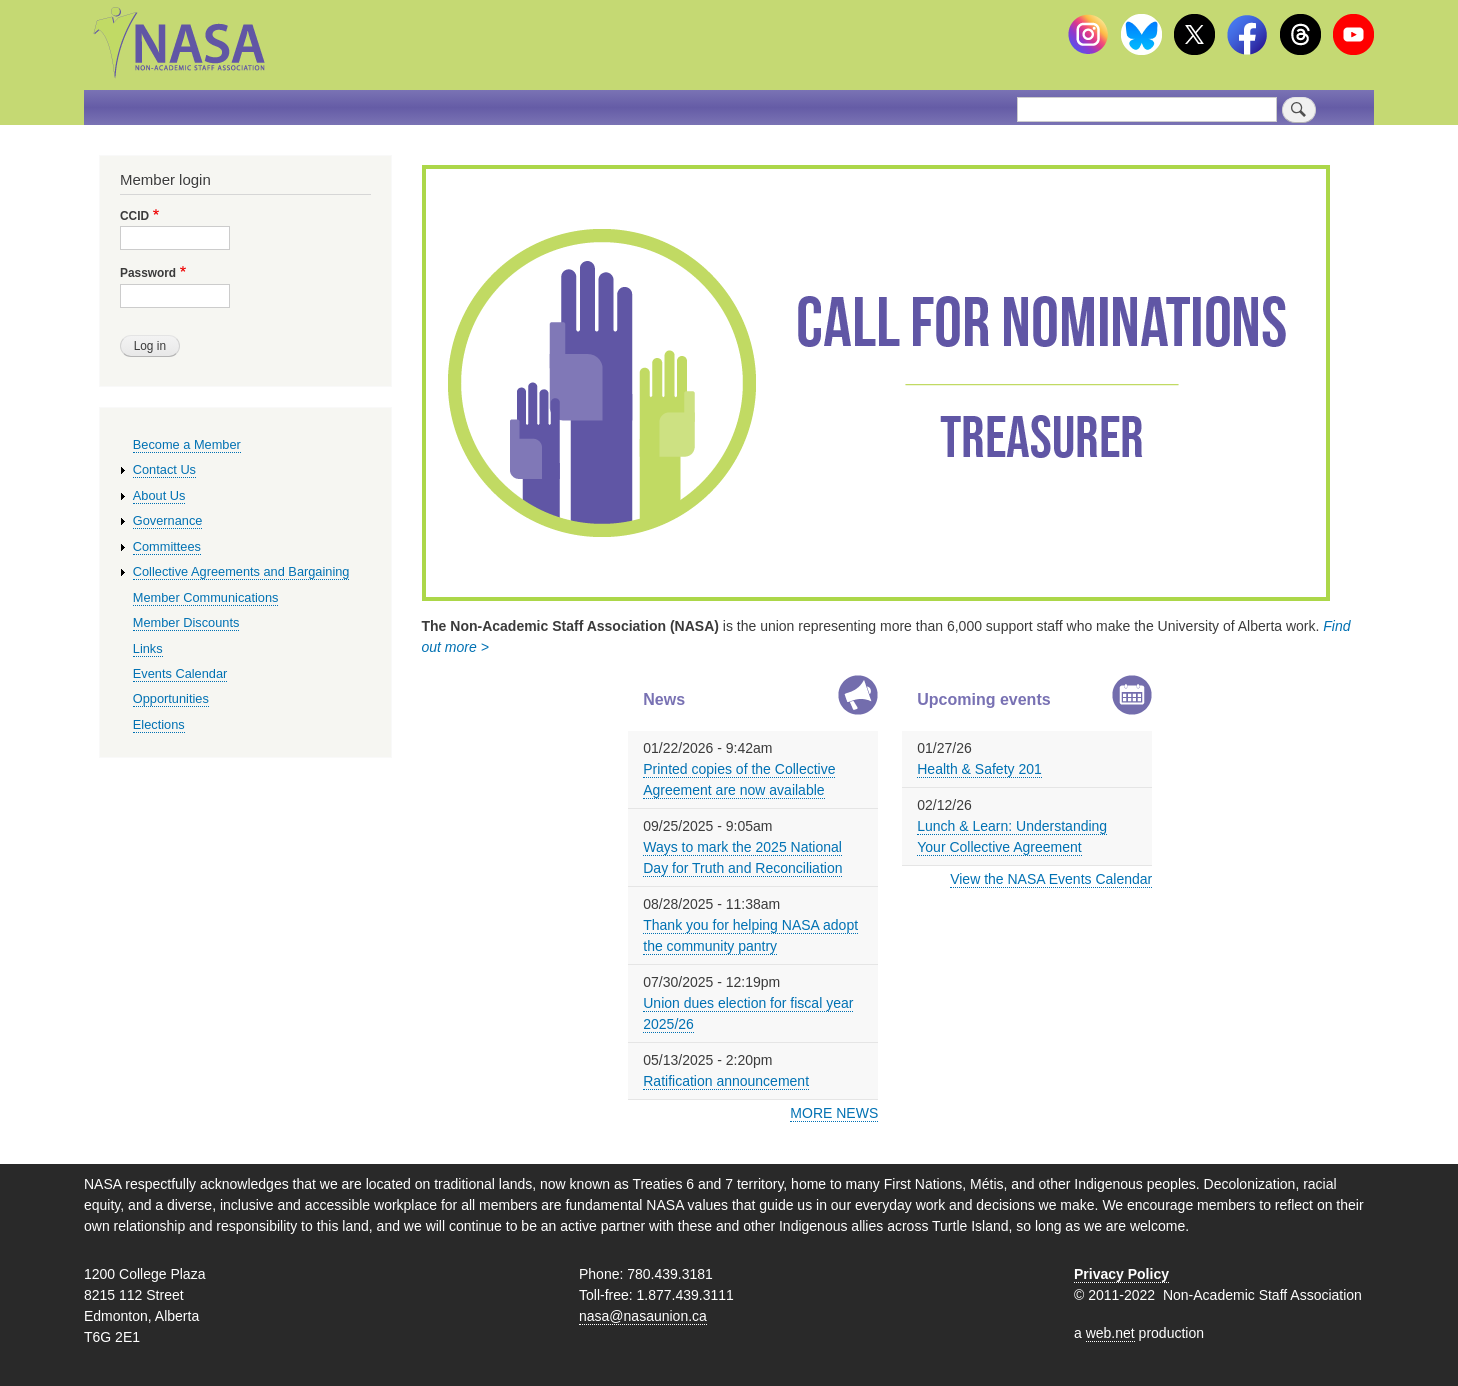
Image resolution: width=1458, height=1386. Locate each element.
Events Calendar (180, 673)
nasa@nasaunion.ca (643, 1316)
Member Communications (206, 597)
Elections (159, 724)
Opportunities (171, 698)
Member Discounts (186, 622)
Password (148, 273)
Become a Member (187, 444)
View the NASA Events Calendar (1051, 879)
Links (148, 648)
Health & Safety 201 (979, 769)
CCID (134, 216)
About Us (159, 495)
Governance (168, 520)
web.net (1110, 1333)
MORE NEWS (834, 1113)
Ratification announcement (726, 1081)
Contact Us (164, 469)
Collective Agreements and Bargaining (241, 571)
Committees (167, 546)
